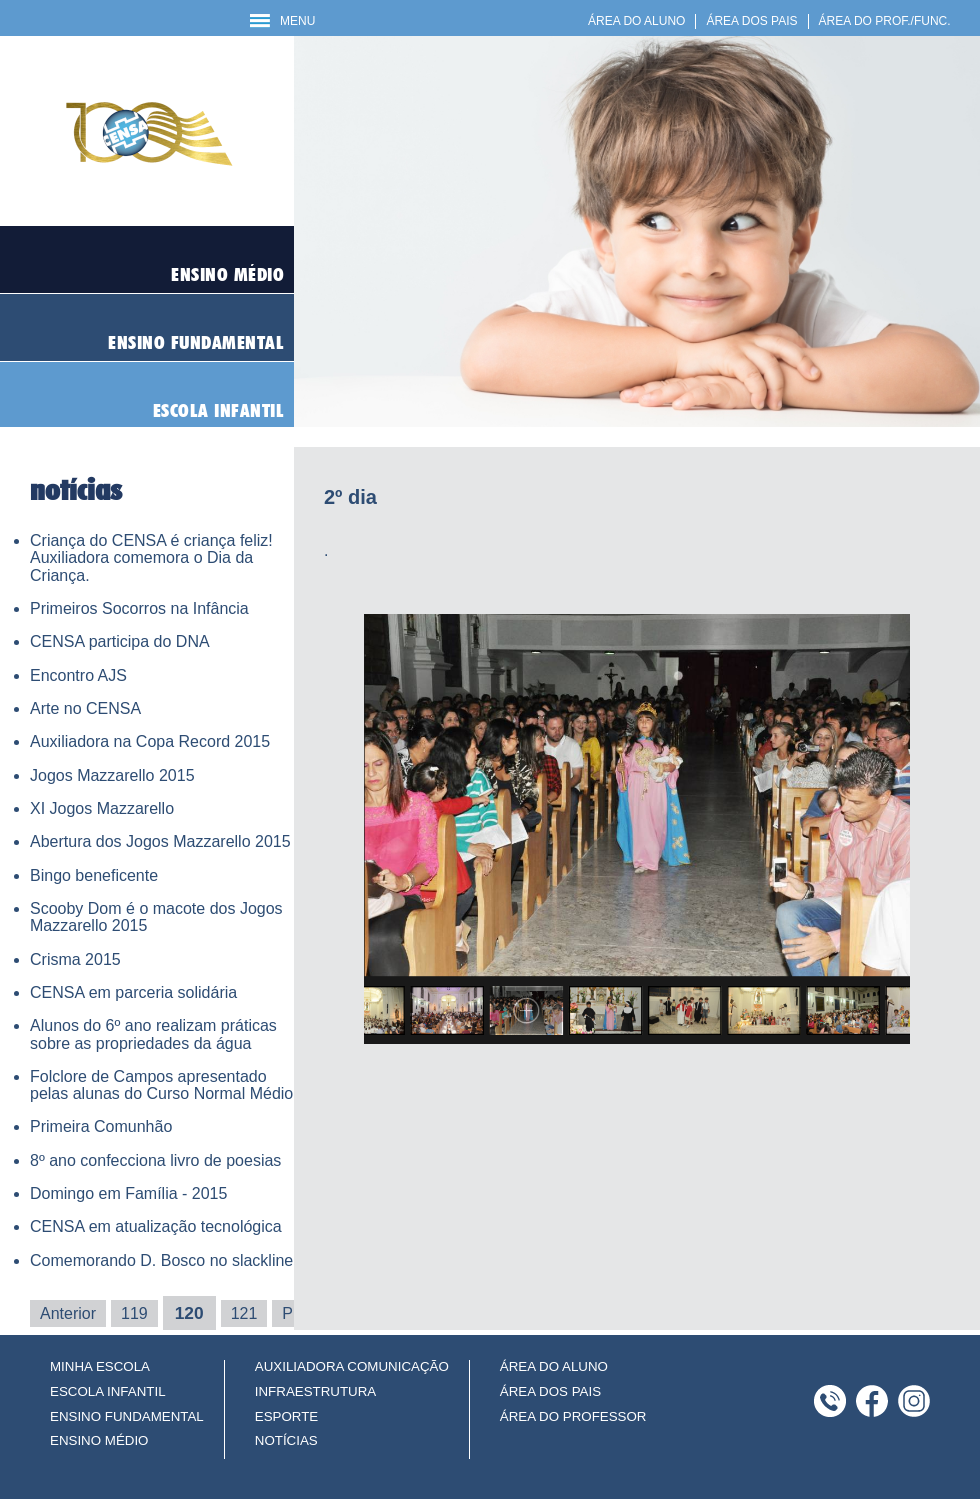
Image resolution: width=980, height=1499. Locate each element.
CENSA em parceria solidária (133, 992)
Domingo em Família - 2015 (128, 1193)
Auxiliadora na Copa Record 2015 (150, 741)
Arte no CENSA (85, 708)
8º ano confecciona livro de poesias (155, 1160)
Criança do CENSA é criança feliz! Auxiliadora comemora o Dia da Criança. (151, 558)
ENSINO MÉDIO (99, 1440)
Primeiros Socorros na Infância (139, 608)
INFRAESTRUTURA (315, 1391)
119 (134, 1313)
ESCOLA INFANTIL (108, 1391)
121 (244, 1313)
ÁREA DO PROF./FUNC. (885, 21)
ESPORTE (286, 1416)
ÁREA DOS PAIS (751, 21)
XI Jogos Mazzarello (102, 808)
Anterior (68, 1313)
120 (189, 1313)
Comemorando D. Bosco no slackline (161, 1260)
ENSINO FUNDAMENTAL (127, 1416)
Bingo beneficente (94, 875)
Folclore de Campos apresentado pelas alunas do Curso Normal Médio (161, 1085)
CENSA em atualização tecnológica (156, 1226)
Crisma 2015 (75, 959)
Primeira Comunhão (101, 1126)
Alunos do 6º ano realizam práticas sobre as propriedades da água (153, 1034)
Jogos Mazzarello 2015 (112, 775)
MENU (282, 21)
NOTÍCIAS (286, 1440)
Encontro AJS (78, 675)
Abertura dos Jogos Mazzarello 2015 (160, 841)
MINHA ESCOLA (100, 1366)
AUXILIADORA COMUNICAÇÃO (352, 1366)
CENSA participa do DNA (120, 641)
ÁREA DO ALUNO (636, 21)
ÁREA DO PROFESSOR (573, 1416)
